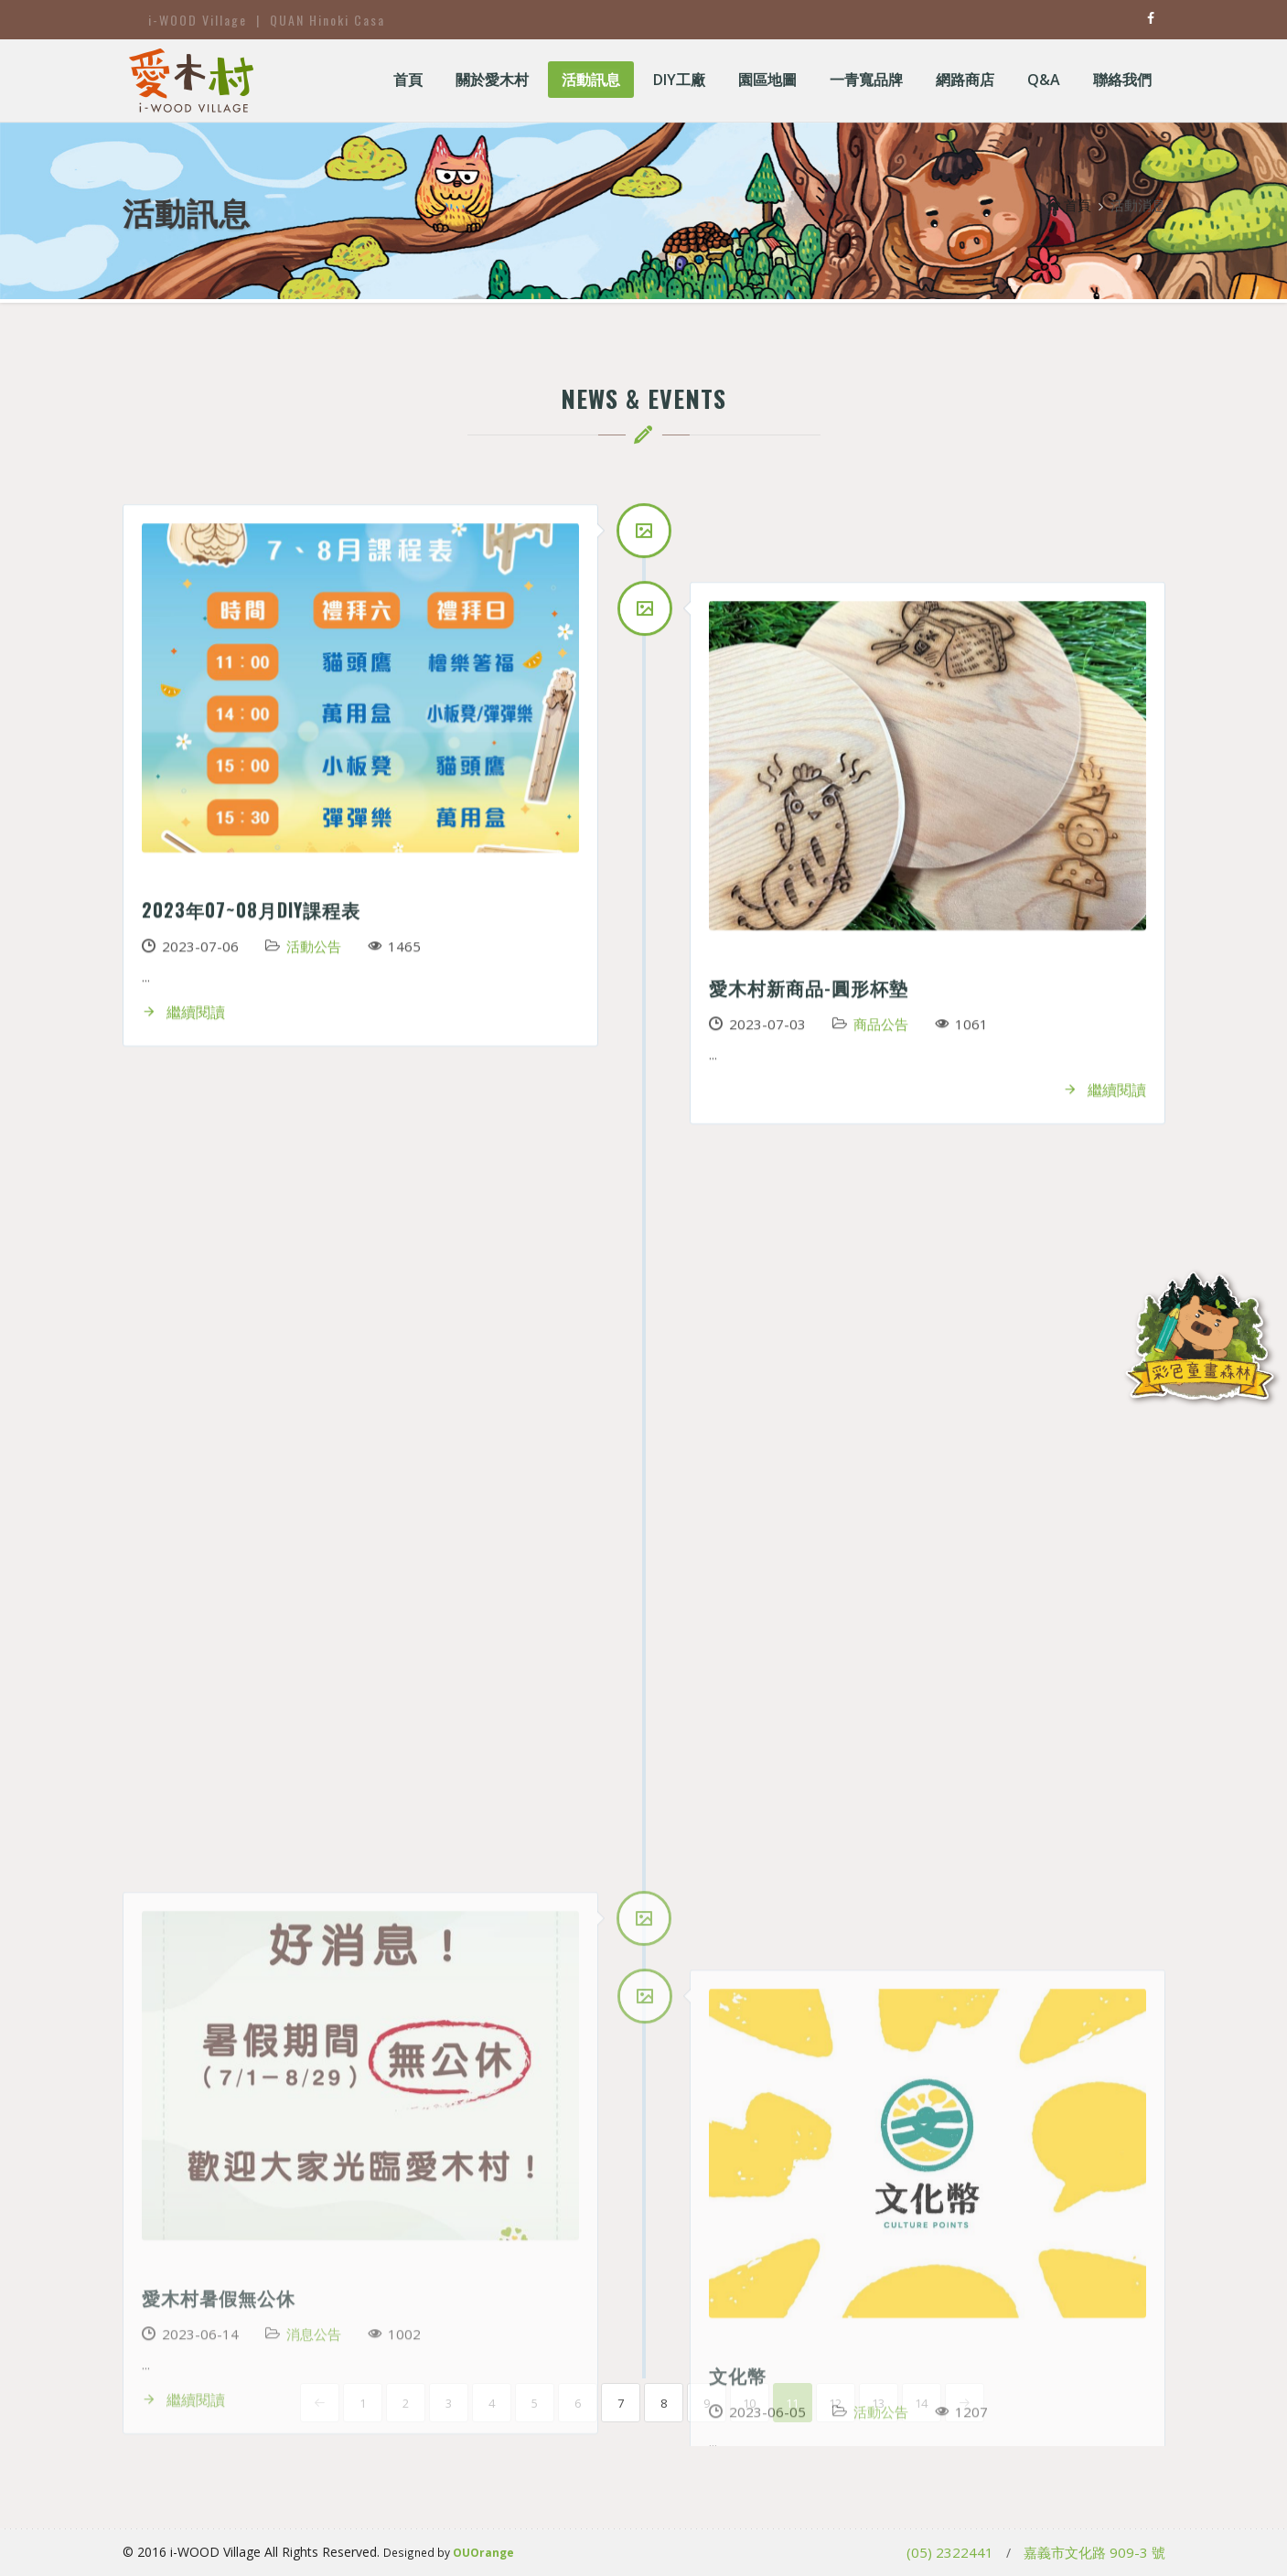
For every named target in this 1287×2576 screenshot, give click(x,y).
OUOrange (483, 2552)
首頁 (1068, 205)
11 (792, 2403)
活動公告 (313, 952)
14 (921, 2403)
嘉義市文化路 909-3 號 (1094, 2552)
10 (749, 2403)
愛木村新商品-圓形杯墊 (808, 993)
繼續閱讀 (183, 1018)
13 (878, 2403)
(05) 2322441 (949, 2552)
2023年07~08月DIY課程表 (251, 915)
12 (835, 2403)
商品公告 (880, 1030)
